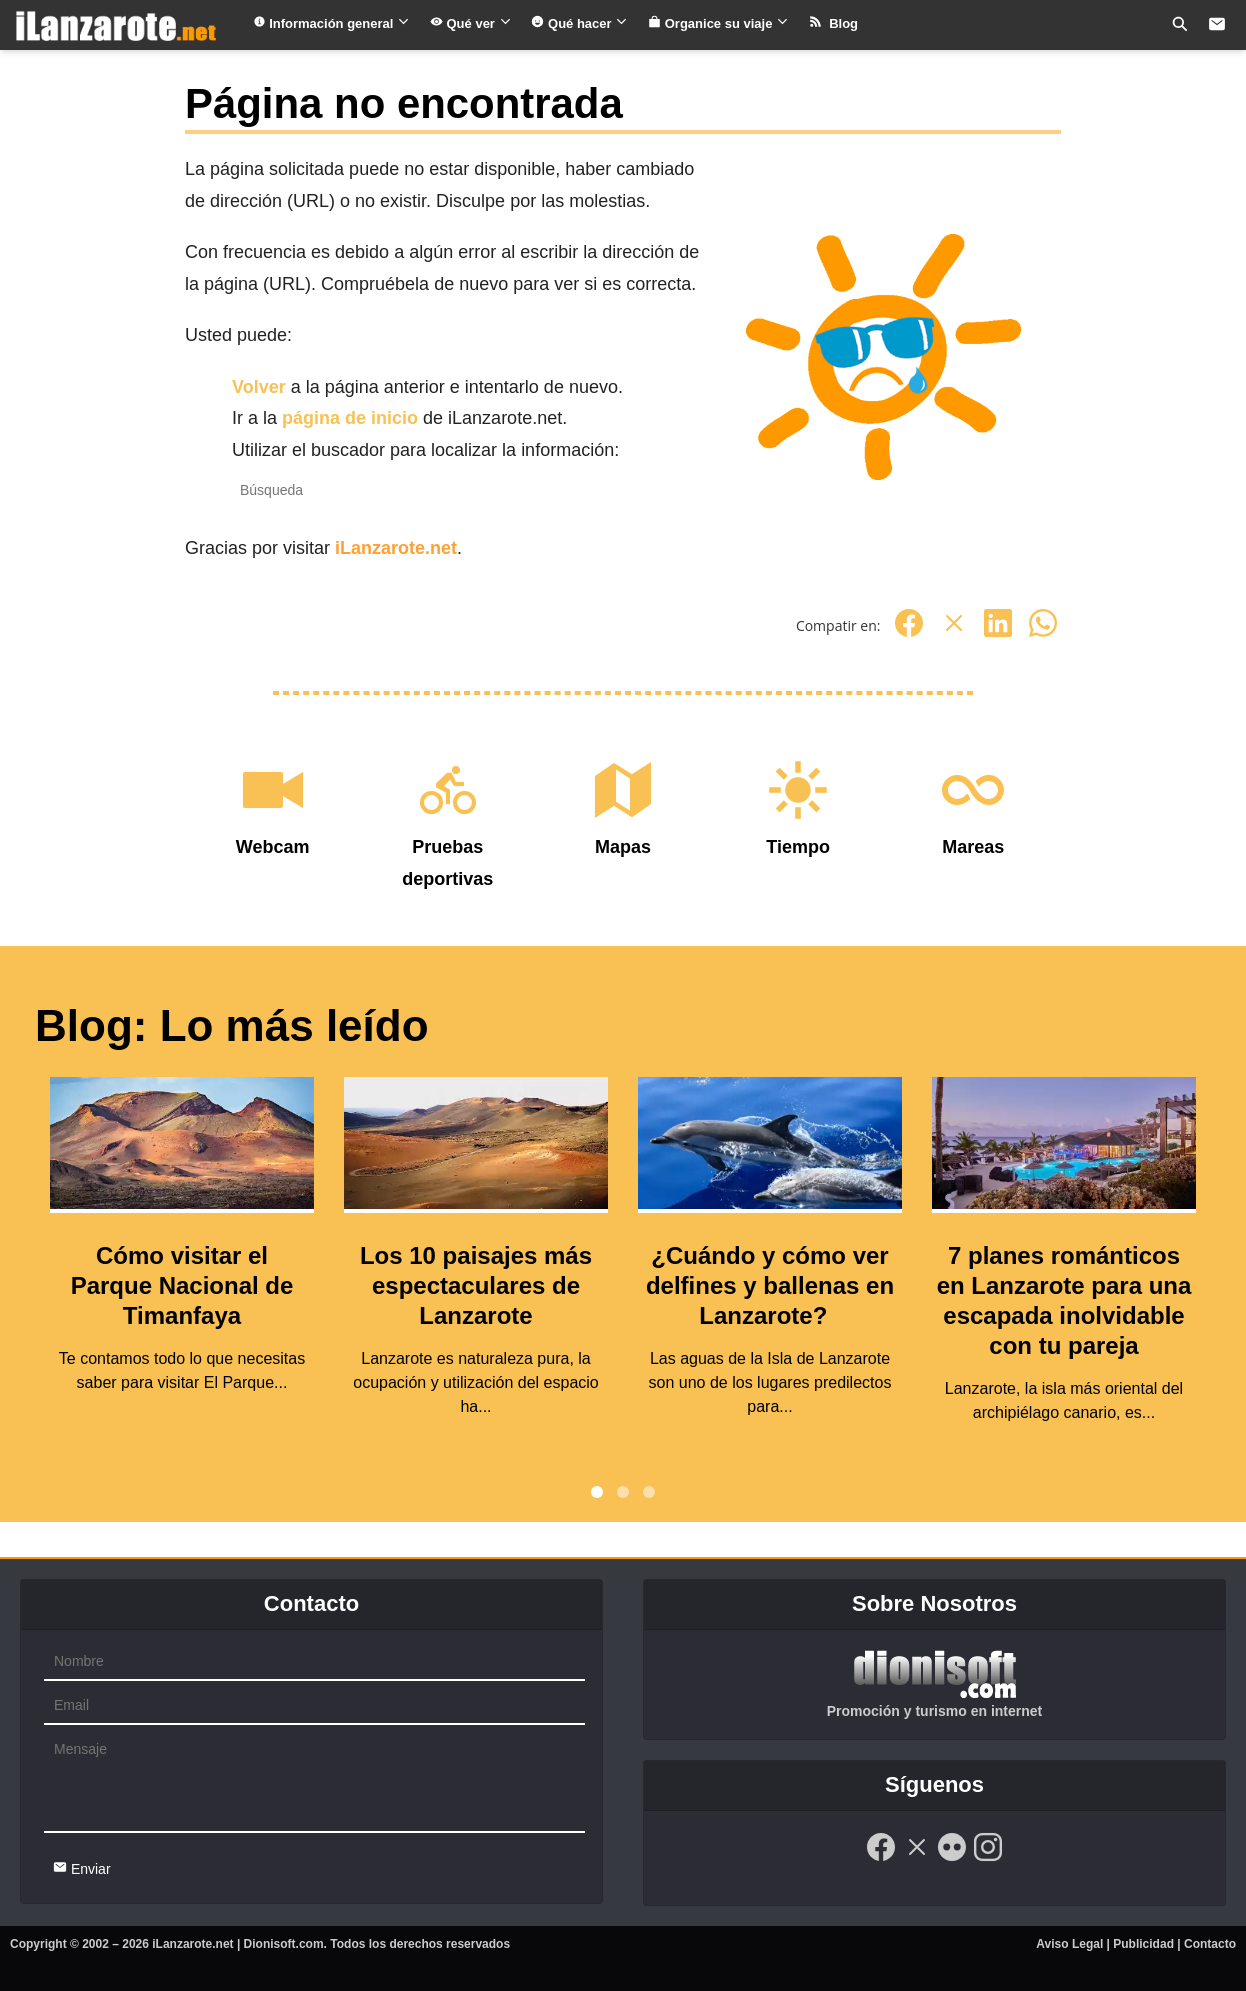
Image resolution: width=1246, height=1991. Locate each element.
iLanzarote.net (396, 548)
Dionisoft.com (284, 1944)
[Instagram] (988, 1858)
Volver (259, 387)
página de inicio (350, 418)
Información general (331, 23)
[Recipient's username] (418, 491)
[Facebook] (909, 633)
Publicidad (1143, 1944)
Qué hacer (579, 23)
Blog (833, 23)
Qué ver (471, 23)
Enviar (82, 1868)
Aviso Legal (1069, 1944)
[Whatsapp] (1043, 633)
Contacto (1210, 1944)
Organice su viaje (718, 23)
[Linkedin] (998, 633)
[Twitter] (954, 633)
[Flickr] (952, 1858)
